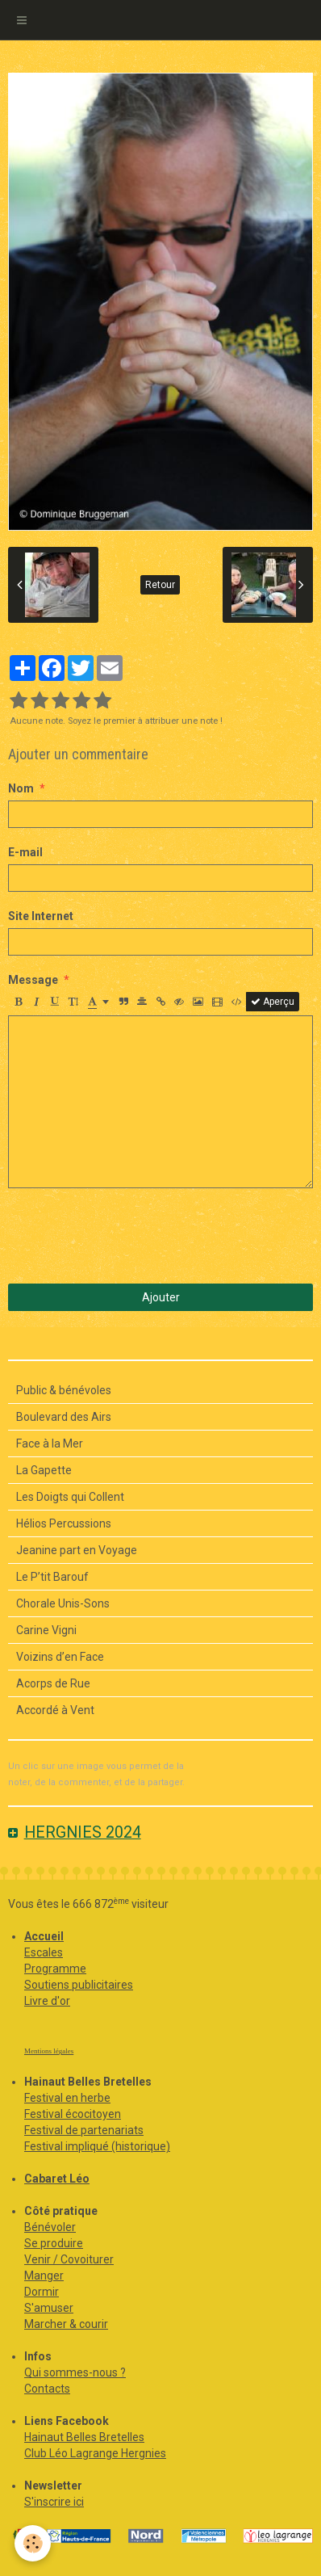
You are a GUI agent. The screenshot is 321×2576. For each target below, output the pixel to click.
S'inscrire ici (54, 2501)
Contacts (47, 2388)
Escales (43, 1952)
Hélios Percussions (63, 1523)
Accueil (44, 1936)
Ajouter (161, 1297)
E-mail (25, 852)
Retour (160, 584)
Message (33, 979)
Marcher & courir (66, 2324)
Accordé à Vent (55, 1710)
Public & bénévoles (63, 1390)
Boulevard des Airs (63, 1416)
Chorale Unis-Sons (63, 1603)
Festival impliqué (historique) (97, 2146)
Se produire (53, 2243)
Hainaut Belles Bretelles (84, 2437)
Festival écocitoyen (72, 2113)
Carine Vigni (46, 1630)
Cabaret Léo (57, 2178)
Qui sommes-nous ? (75, 2372)
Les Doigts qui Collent (70, 1496)
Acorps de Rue (53, 1683)
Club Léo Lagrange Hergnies (95, 2453)
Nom (21, 788)
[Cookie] (33, 2543)
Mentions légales (48, 2051)
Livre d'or (47, 2000)
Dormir (41, 2291)
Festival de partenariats (84, 2130)
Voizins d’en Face (60, 1656)
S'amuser (48, 2307)
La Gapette (44, 1470)
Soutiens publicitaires (78, 1984)
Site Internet (40, 916)
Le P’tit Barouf (52, 1576)
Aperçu (272, 1001)
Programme (55, 1968)
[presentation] (130, 1235)
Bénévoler (50, 2227)
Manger (44, 2275)
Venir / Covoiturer (69, 2259)
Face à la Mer (49, 1443)
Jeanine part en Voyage (76, 1550)
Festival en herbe (67, 2097)
